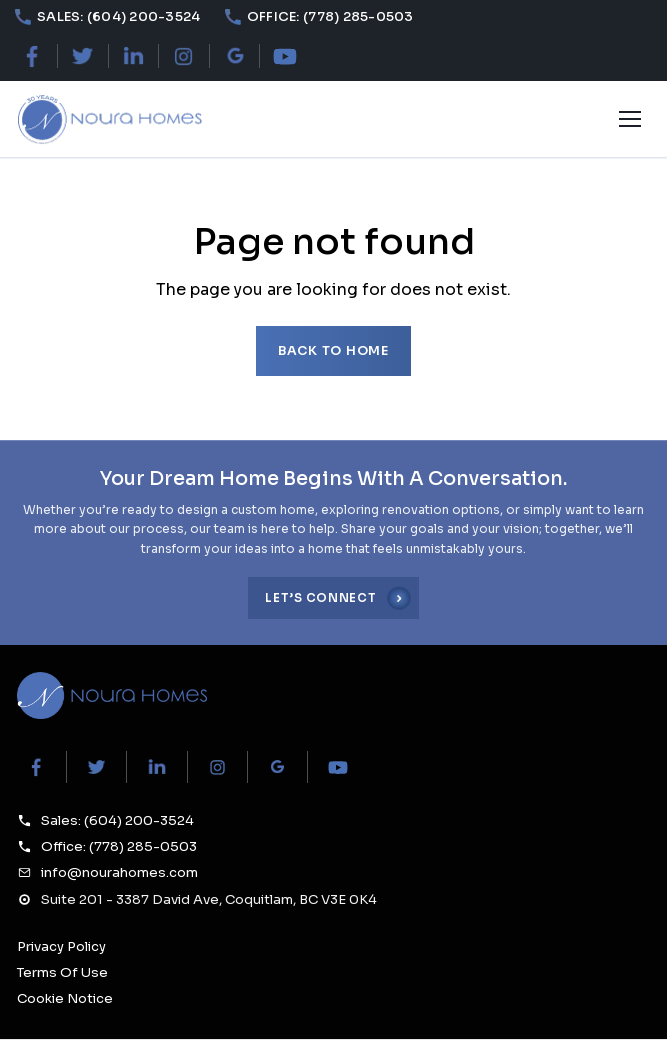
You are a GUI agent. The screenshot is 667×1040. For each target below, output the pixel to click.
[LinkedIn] (133, 56)
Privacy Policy (61, 946)
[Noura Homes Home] (112, 695)
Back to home (333, 351)
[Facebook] (32, 56)
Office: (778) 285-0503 (119, 846)
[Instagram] (183, 56)
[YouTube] (284, 56)
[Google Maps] (234, 56)
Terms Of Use (62, 972)
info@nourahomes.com (119, 872)
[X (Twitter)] (82, 56)
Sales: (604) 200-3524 (117, 820)
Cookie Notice (65, 998)
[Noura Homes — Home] (109, 119)
